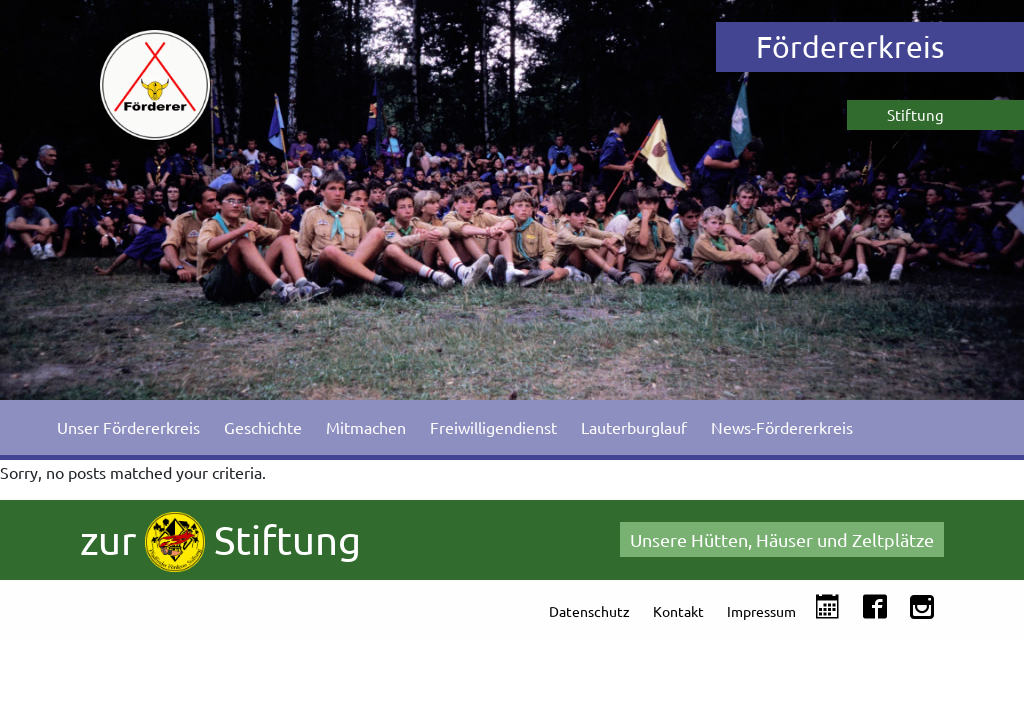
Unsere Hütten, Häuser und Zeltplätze (782, 539)
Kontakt (678, 611)
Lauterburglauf (634, 427)
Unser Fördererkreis (128, 427)
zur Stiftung (220, 542)
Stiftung (915, 114)
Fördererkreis (850, 46)
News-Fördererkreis (782, 427)
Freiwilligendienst (493, 427)
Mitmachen (366, 427)
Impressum (761, 611)
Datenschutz (589, 611)
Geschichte (263, 427)
